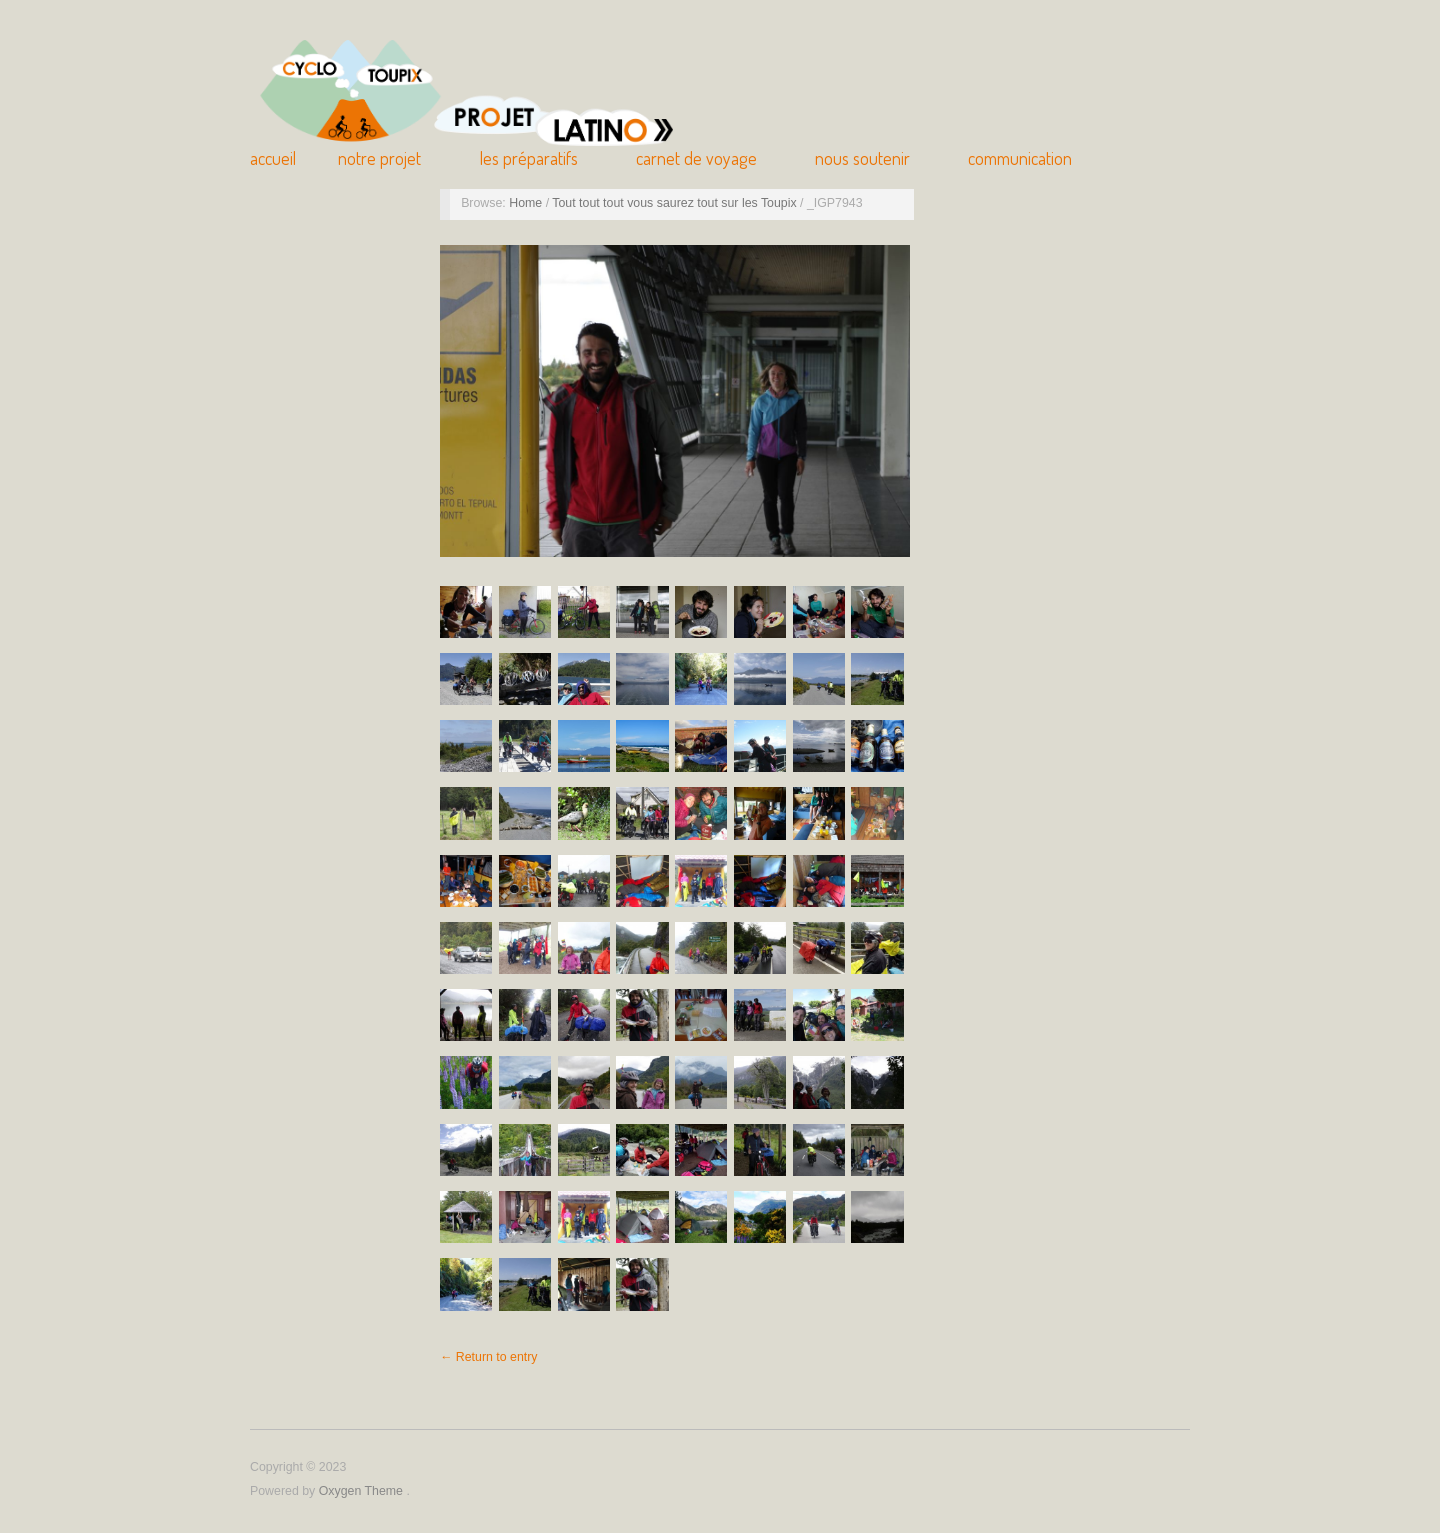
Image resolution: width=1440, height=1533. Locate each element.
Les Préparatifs (529, 158)
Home (527, 203)
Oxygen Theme (363, 1491)
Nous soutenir (862, 158)
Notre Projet (379, 158)
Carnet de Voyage (696, 158)
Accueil (273, 158)
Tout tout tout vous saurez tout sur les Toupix (676, 203)
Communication (1020, 158)
